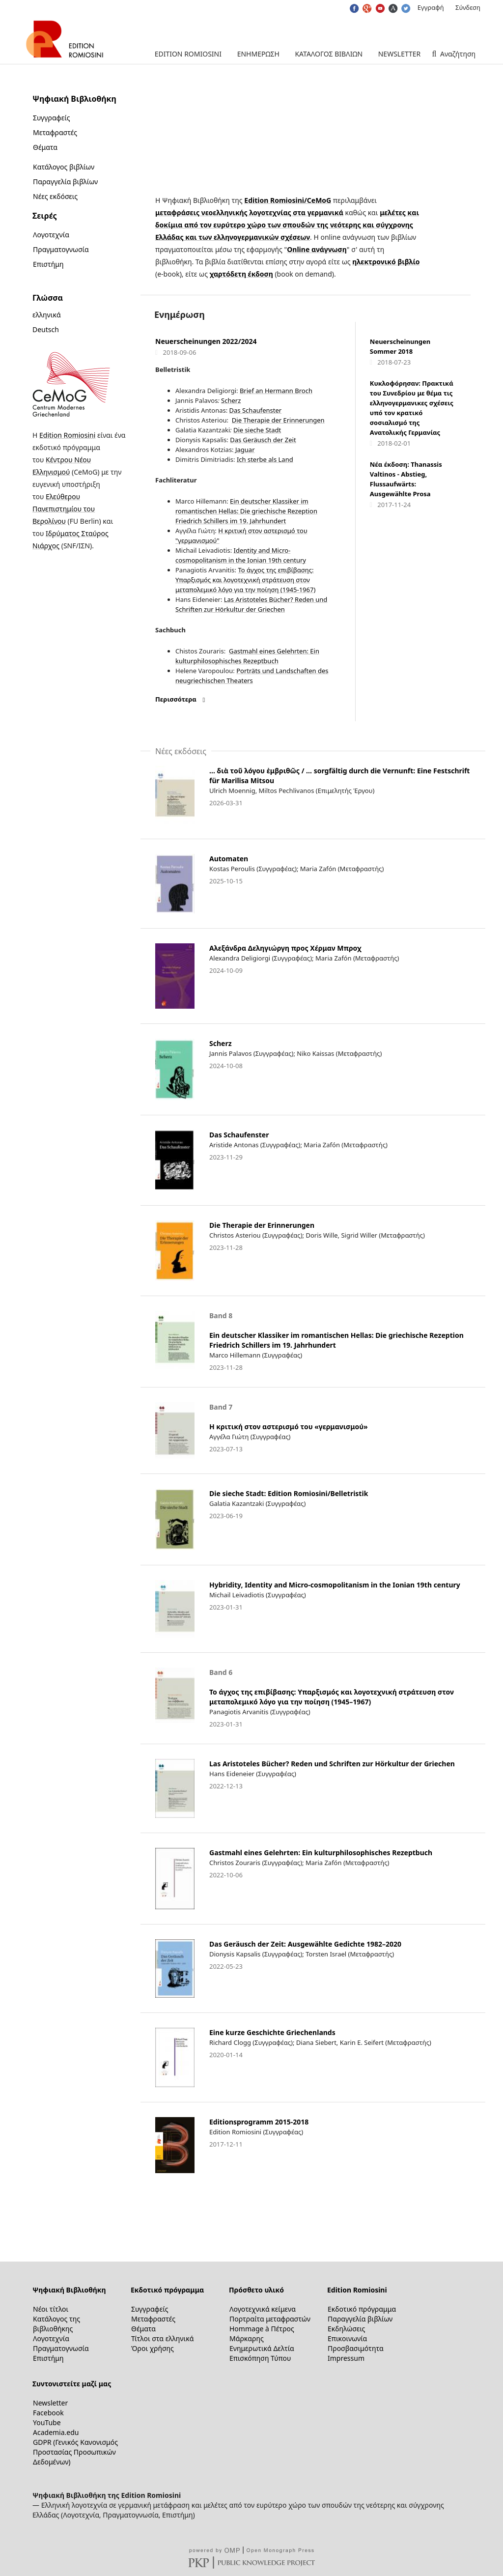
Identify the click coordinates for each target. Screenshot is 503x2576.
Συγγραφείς (51, 117)
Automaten (228, 858)
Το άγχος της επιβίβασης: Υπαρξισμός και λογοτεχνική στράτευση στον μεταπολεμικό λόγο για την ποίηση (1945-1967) (245, 580)
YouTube (47, 2422)
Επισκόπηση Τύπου (260, 2358)
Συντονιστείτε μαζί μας (71, 2383)
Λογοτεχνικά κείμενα (262, 2309)
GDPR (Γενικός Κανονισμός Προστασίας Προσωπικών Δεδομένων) (75, 2451)
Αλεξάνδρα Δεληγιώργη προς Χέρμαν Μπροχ (285, 948)
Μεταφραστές (55, 132)
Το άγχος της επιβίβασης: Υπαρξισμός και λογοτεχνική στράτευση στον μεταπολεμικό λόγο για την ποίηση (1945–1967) (331, 1696)
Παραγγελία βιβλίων (65, 181)
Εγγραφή (431, 7)
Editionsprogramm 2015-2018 (258, 2121)
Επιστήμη (48, 264)
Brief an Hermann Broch (276, 390)
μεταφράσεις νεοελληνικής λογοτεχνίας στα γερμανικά (249, 212)
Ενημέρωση (258, 53)
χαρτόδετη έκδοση (241, 274)
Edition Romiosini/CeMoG (287, 200)
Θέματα (45, 147)
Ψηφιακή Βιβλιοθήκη (69, 2289)
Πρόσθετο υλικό (256, 2289)
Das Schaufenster (255, 410)
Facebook (48, 2412)
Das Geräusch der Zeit (263, 439)
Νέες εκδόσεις (55, 196)
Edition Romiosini (188, 53)
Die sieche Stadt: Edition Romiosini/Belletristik (288, 1493)
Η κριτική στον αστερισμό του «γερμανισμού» (288, 1426)
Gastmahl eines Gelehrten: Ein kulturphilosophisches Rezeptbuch (320, 1852)
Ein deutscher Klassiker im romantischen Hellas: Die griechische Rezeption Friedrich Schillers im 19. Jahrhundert (246, 511)
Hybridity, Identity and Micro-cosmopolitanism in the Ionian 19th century (334, 1584)
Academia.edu (56, 2432)
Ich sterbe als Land (265, 459)
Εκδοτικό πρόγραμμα (167, 2289)
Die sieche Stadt (257, 429)
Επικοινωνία (347, 2338)
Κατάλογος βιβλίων (329, 53)
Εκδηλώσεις (346, 2328)
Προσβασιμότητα (356, 2348)
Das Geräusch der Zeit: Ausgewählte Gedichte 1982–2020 (305, 1944)
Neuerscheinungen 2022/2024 (205, 341)
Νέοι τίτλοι (50, 2309)
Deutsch (45, 329)
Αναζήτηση (456, 53)
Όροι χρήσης (152, 2348)
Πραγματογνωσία (61, 249)
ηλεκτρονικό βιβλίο (385, 261)
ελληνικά (46, 314)
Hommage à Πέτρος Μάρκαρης (261, 2333)
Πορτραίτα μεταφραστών (269, 2318)
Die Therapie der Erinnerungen (278, 420)
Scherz (231, 400)
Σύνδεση (467, 7)
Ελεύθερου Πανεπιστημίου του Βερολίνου (63, 509)
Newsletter (399, 53)
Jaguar (244, 449)
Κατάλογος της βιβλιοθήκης (56, 2323)
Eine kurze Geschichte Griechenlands (272, 2032)
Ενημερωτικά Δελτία (261, 2348)
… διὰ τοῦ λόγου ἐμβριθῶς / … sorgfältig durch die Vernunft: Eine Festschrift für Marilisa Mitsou (339, 775)
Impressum (346, 2358)
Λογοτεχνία (51, 234)
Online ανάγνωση (317, 249)
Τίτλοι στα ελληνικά (162, 2338)
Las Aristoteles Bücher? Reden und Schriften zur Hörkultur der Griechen (332, 1763)
